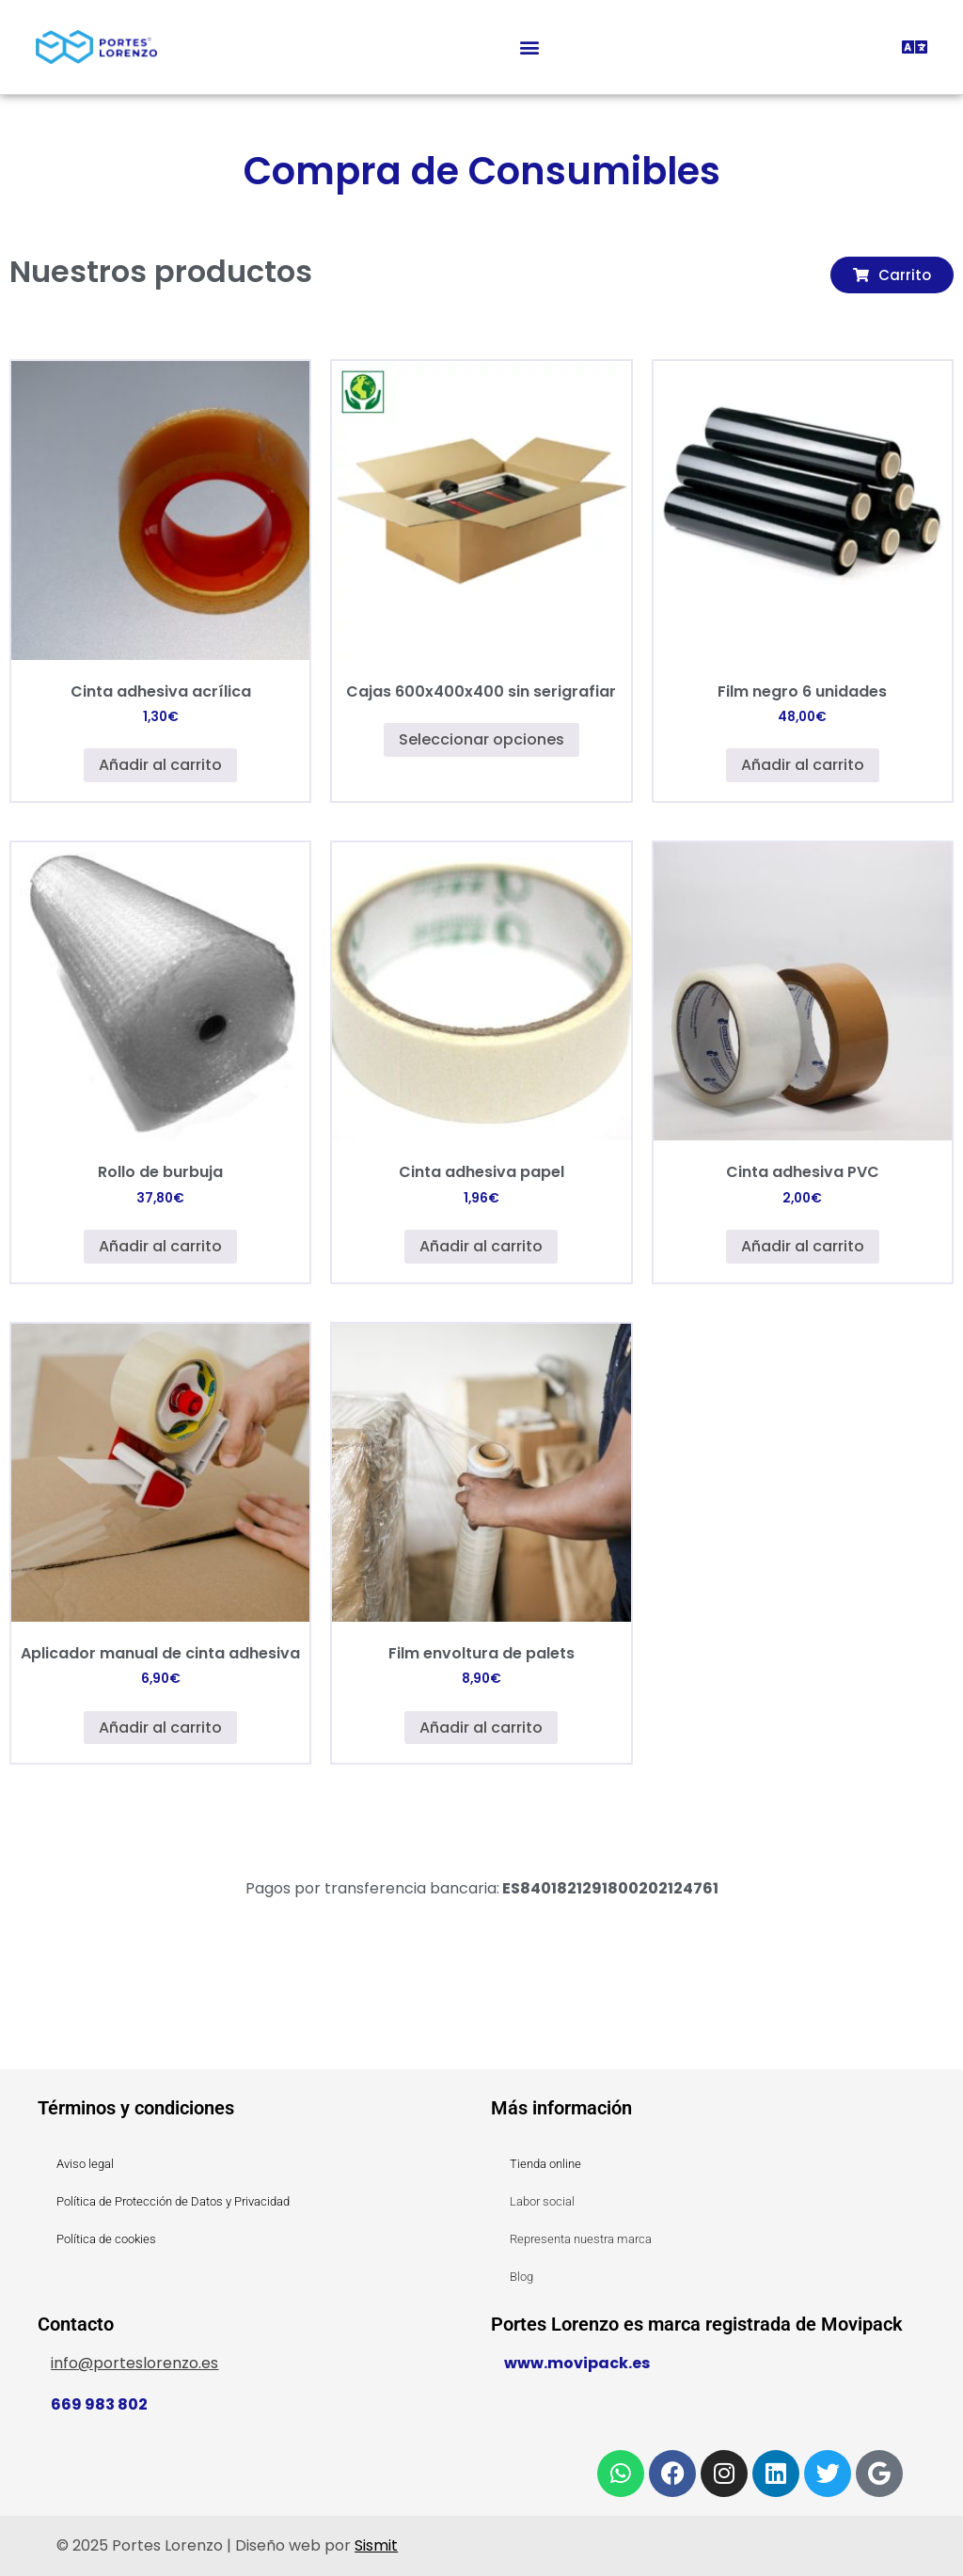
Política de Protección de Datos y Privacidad (173, 2201)
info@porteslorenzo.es (134, 2363)
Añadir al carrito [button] (160, 765)
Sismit (376, 2545)
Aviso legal (85, 2164)
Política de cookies (106, 2239)
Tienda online (545, 2164)
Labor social (542, 2201)
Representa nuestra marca (581, 2239)
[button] (529, 47)
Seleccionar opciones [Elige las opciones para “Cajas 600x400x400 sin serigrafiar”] (481, 739)
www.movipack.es (577, 2363)
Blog (521, 2277)
